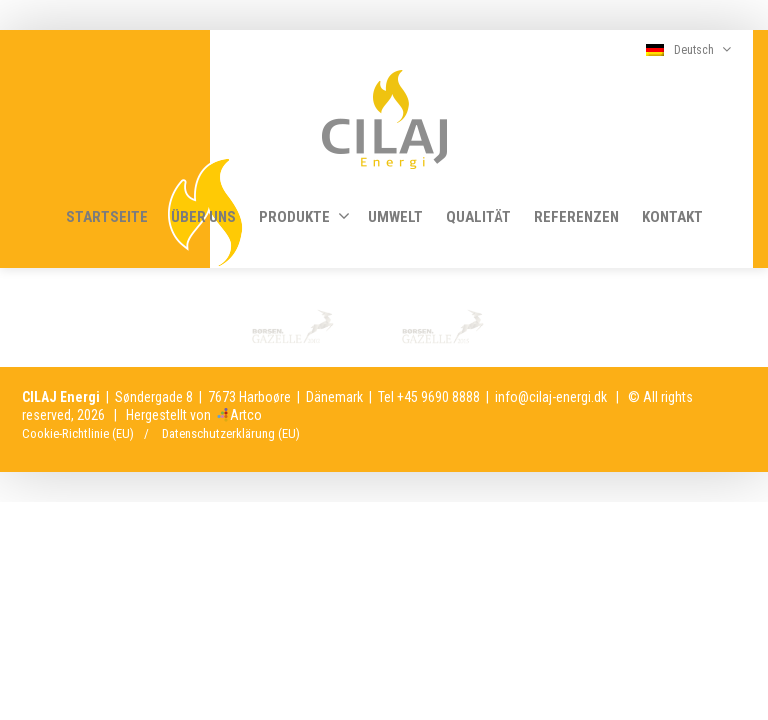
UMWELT (395, 217)
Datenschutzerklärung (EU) (231, 433)
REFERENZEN (576, 217)
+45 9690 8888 (438, 397)
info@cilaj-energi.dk (551, 397)
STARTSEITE (107, 217)
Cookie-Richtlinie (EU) (78, 433)
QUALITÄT (478, 217)
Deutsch (688, 49)
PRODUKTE (304, 216)
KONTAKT (672, 217)
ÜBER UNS (203, 217)
